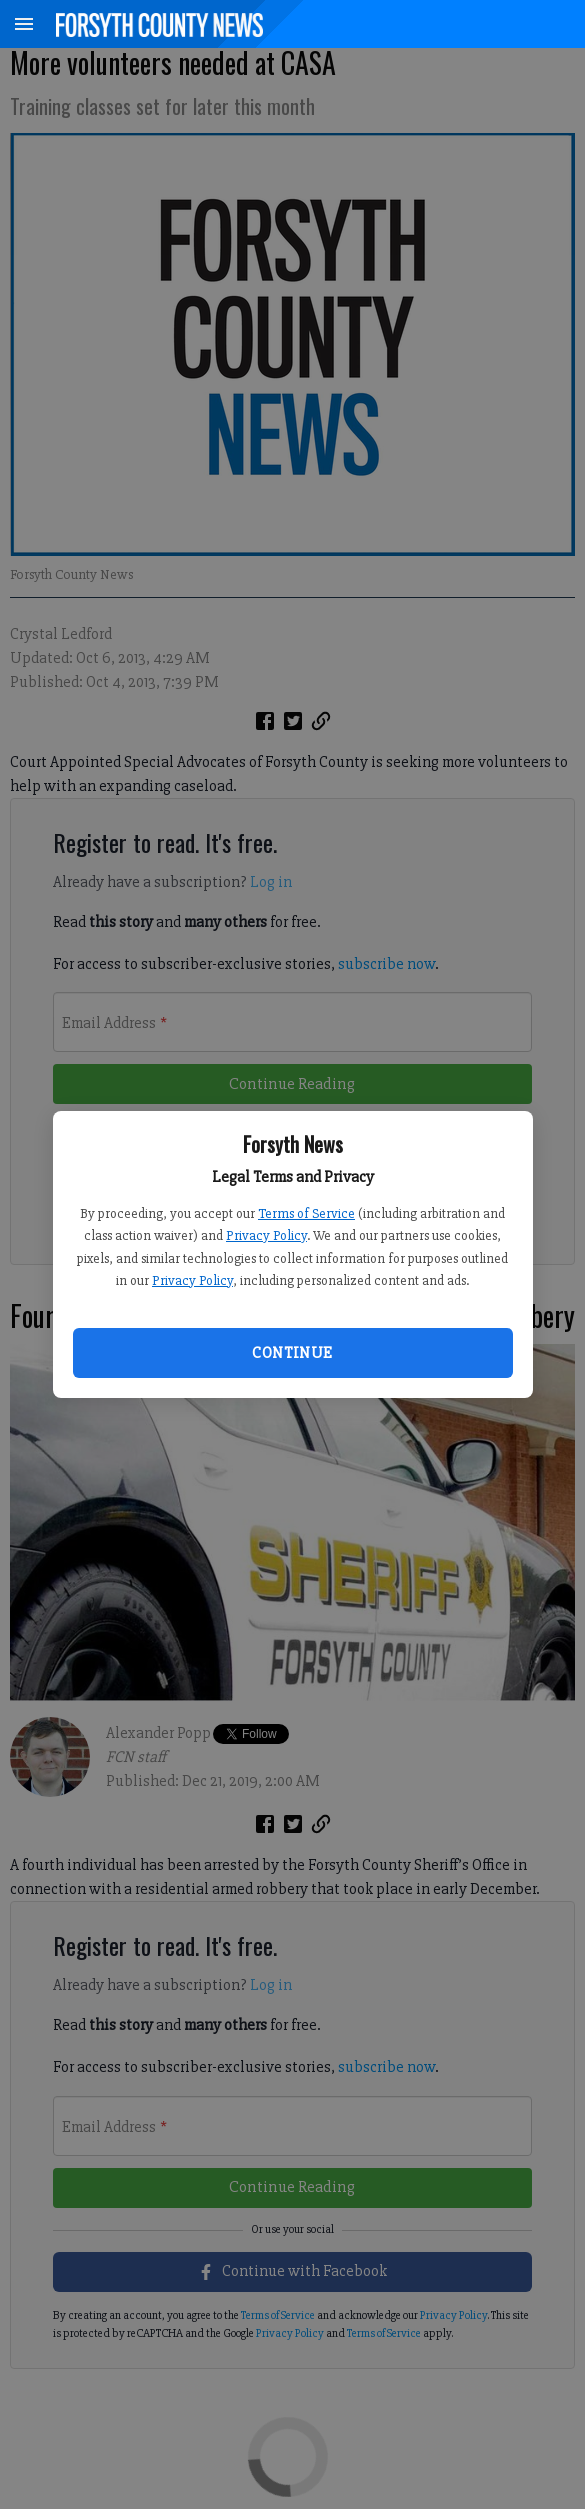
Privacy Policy (266, 1235)
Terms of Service (306, 1213)
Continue (292, 1353)
